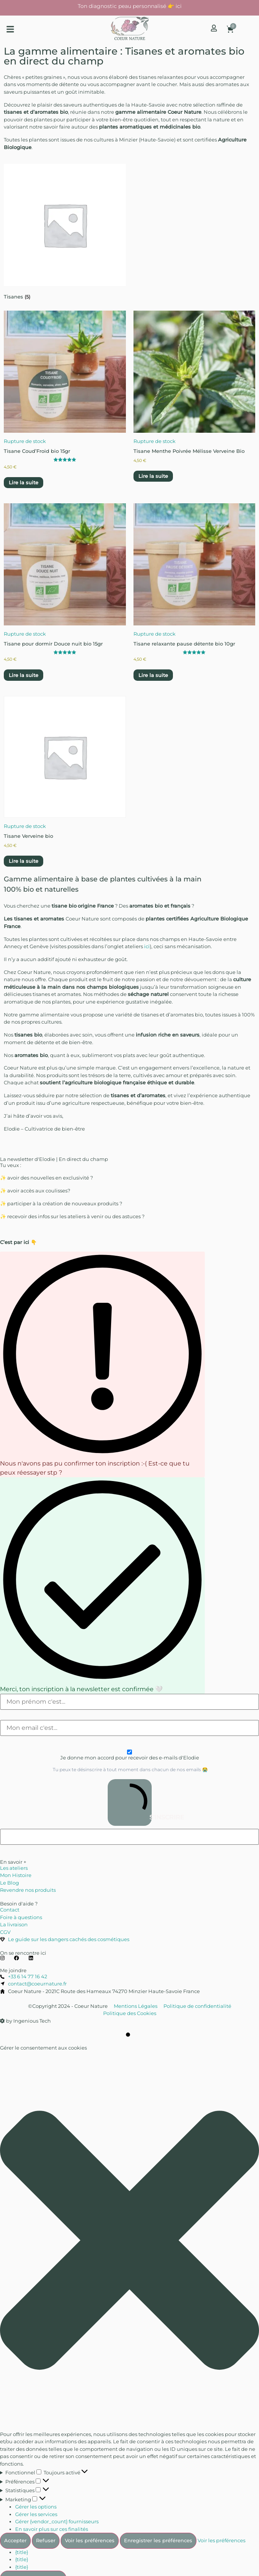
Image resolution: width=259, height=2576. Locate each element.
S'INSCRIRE (131, 1802)
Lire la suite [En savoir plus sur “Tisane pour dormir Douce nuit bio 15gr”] (23, 675)
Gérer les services (36, 2514)
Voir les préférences (90, 2540)
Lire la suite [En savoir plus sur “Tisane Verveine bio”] (23, 861)
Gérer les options (36, 2507)
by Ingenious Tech (25, 2021)
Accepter (15, 2540)
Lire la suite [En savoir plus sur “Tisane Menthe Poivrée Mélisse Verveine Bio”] (153, 476)
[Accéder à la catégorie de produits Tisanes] (65, 233)
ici (147, 946)
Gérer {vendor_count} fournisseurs (57, 2521)
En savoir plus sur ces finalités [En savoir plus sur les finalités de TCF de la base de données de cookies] (51, 2529)
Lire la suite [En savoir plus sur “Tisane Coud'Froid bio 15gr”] (23, 482)
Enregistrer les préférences (158, 2540)
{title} (21, 2552)
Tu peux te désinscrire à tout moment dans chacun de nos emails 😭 (130, 1769)
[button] (10, 29)
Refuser (45, 2540)
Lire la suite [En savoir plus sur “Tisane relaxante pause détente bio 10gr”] (153, 675)
